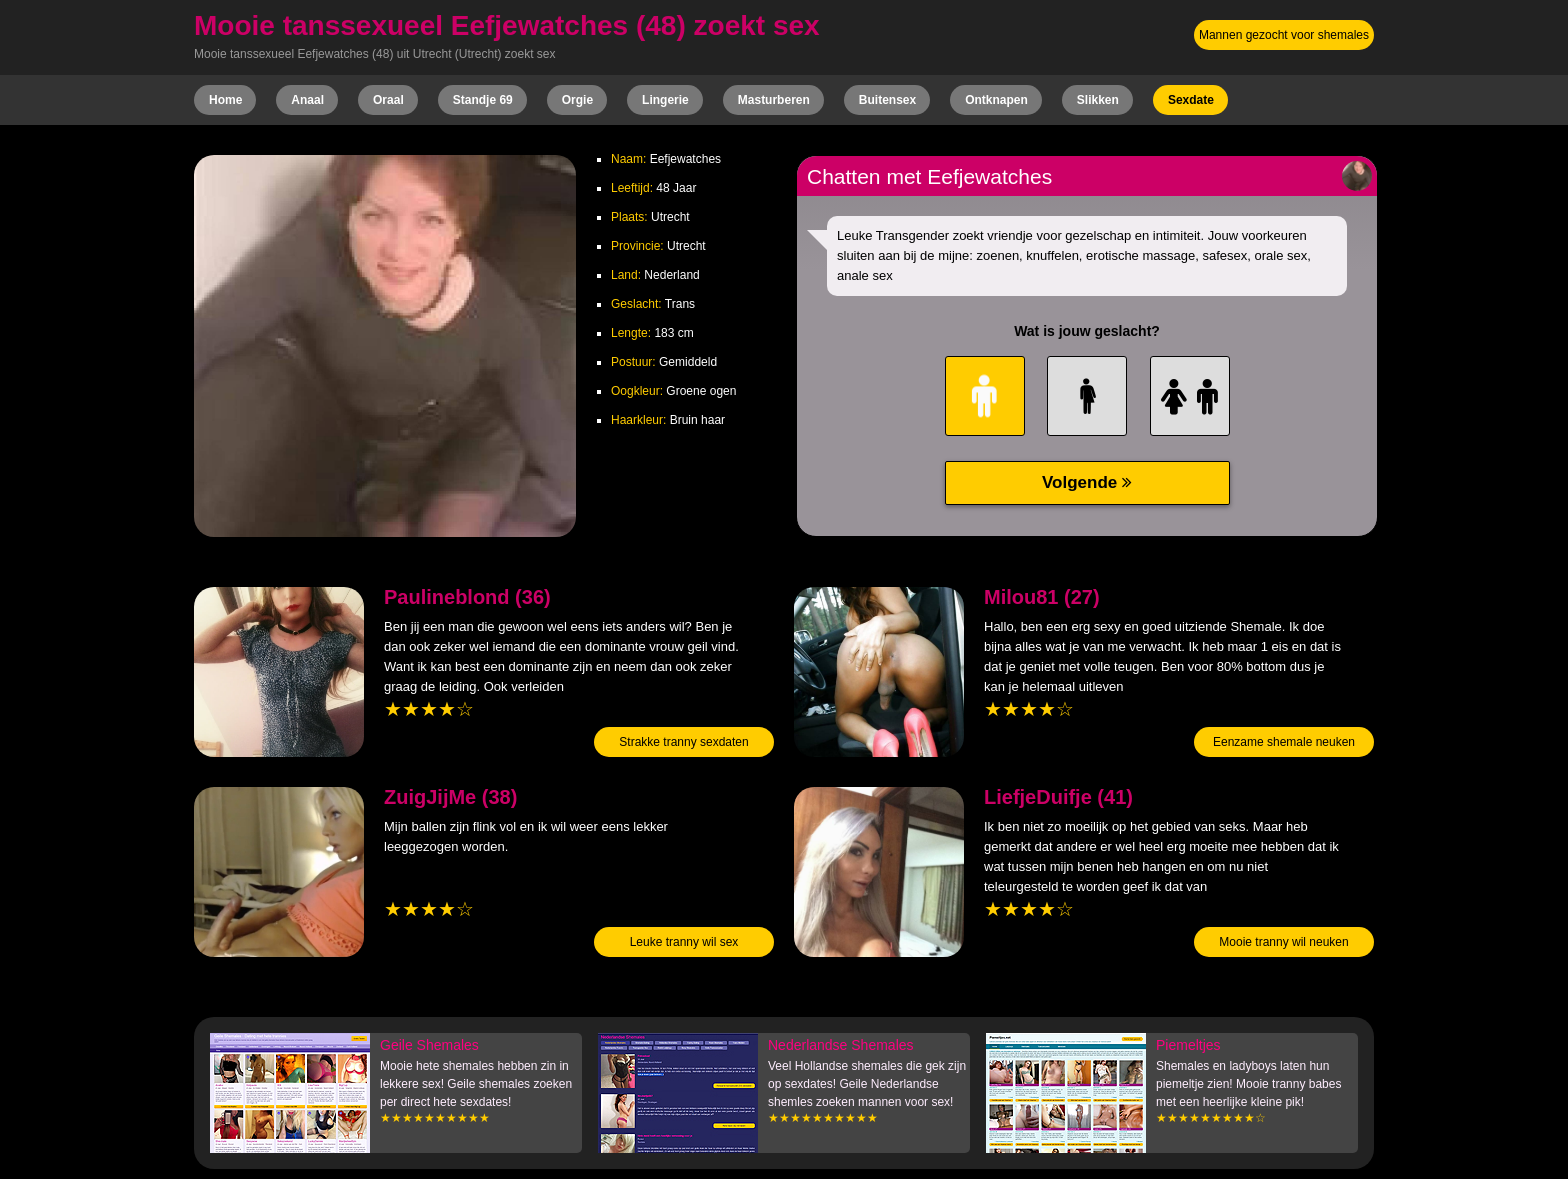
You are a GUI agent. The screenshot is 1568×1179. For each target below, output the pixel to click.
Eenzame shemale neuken (1284, 742)
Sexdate (1191, 100)
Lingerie (665, 100)
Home (225, 100)
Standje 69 (483, 100)
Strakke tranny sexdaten (683, 742)
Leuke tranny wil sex (684, 942)
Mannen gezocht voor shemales (1284, 35)
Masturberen (774, 100)
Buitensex (887, 100)
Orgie (577, 100)
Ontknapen (996, 100)
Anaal (307, 100)
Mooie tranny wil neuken (1283, 942)
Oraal (388, 100)
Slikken (1098, 100)
